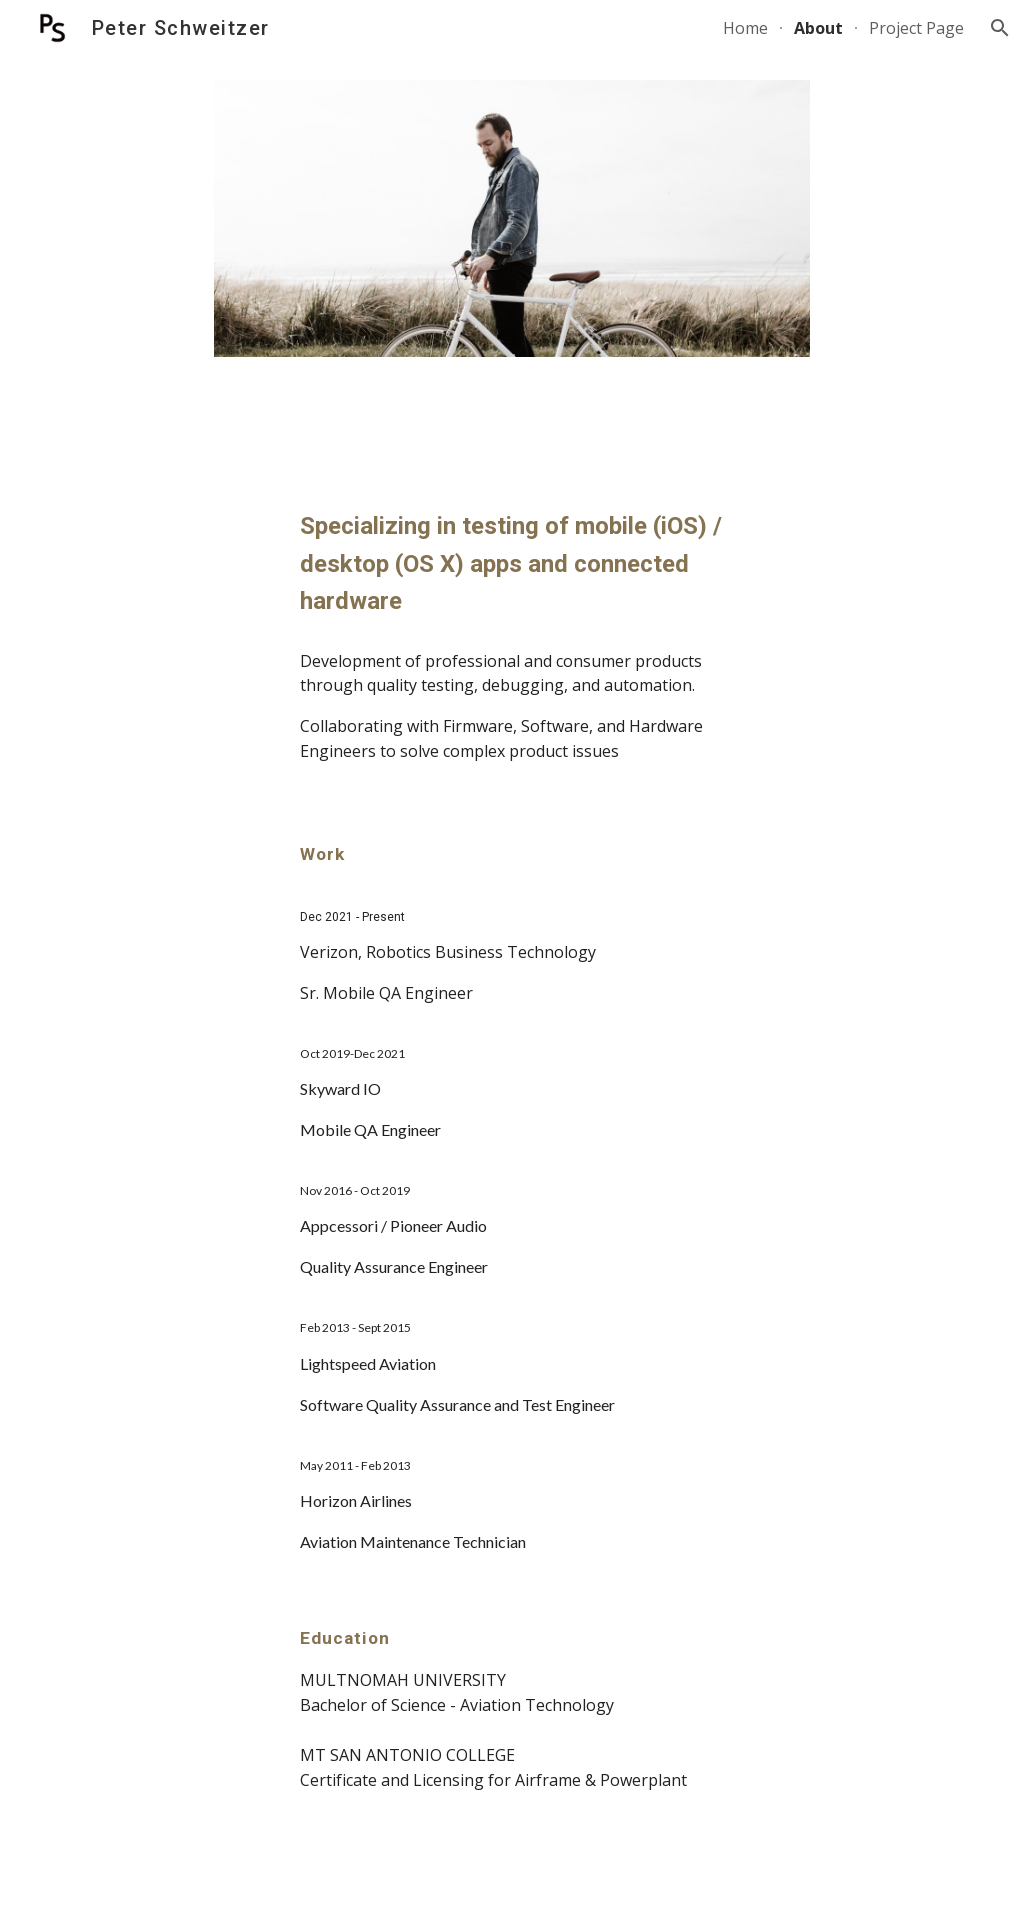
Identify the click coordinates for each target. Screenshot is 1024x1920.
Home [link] (745, 28)
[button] (1000, 28)
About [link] (818, 28)
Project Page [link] (916, 28)
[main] (512, 564)
